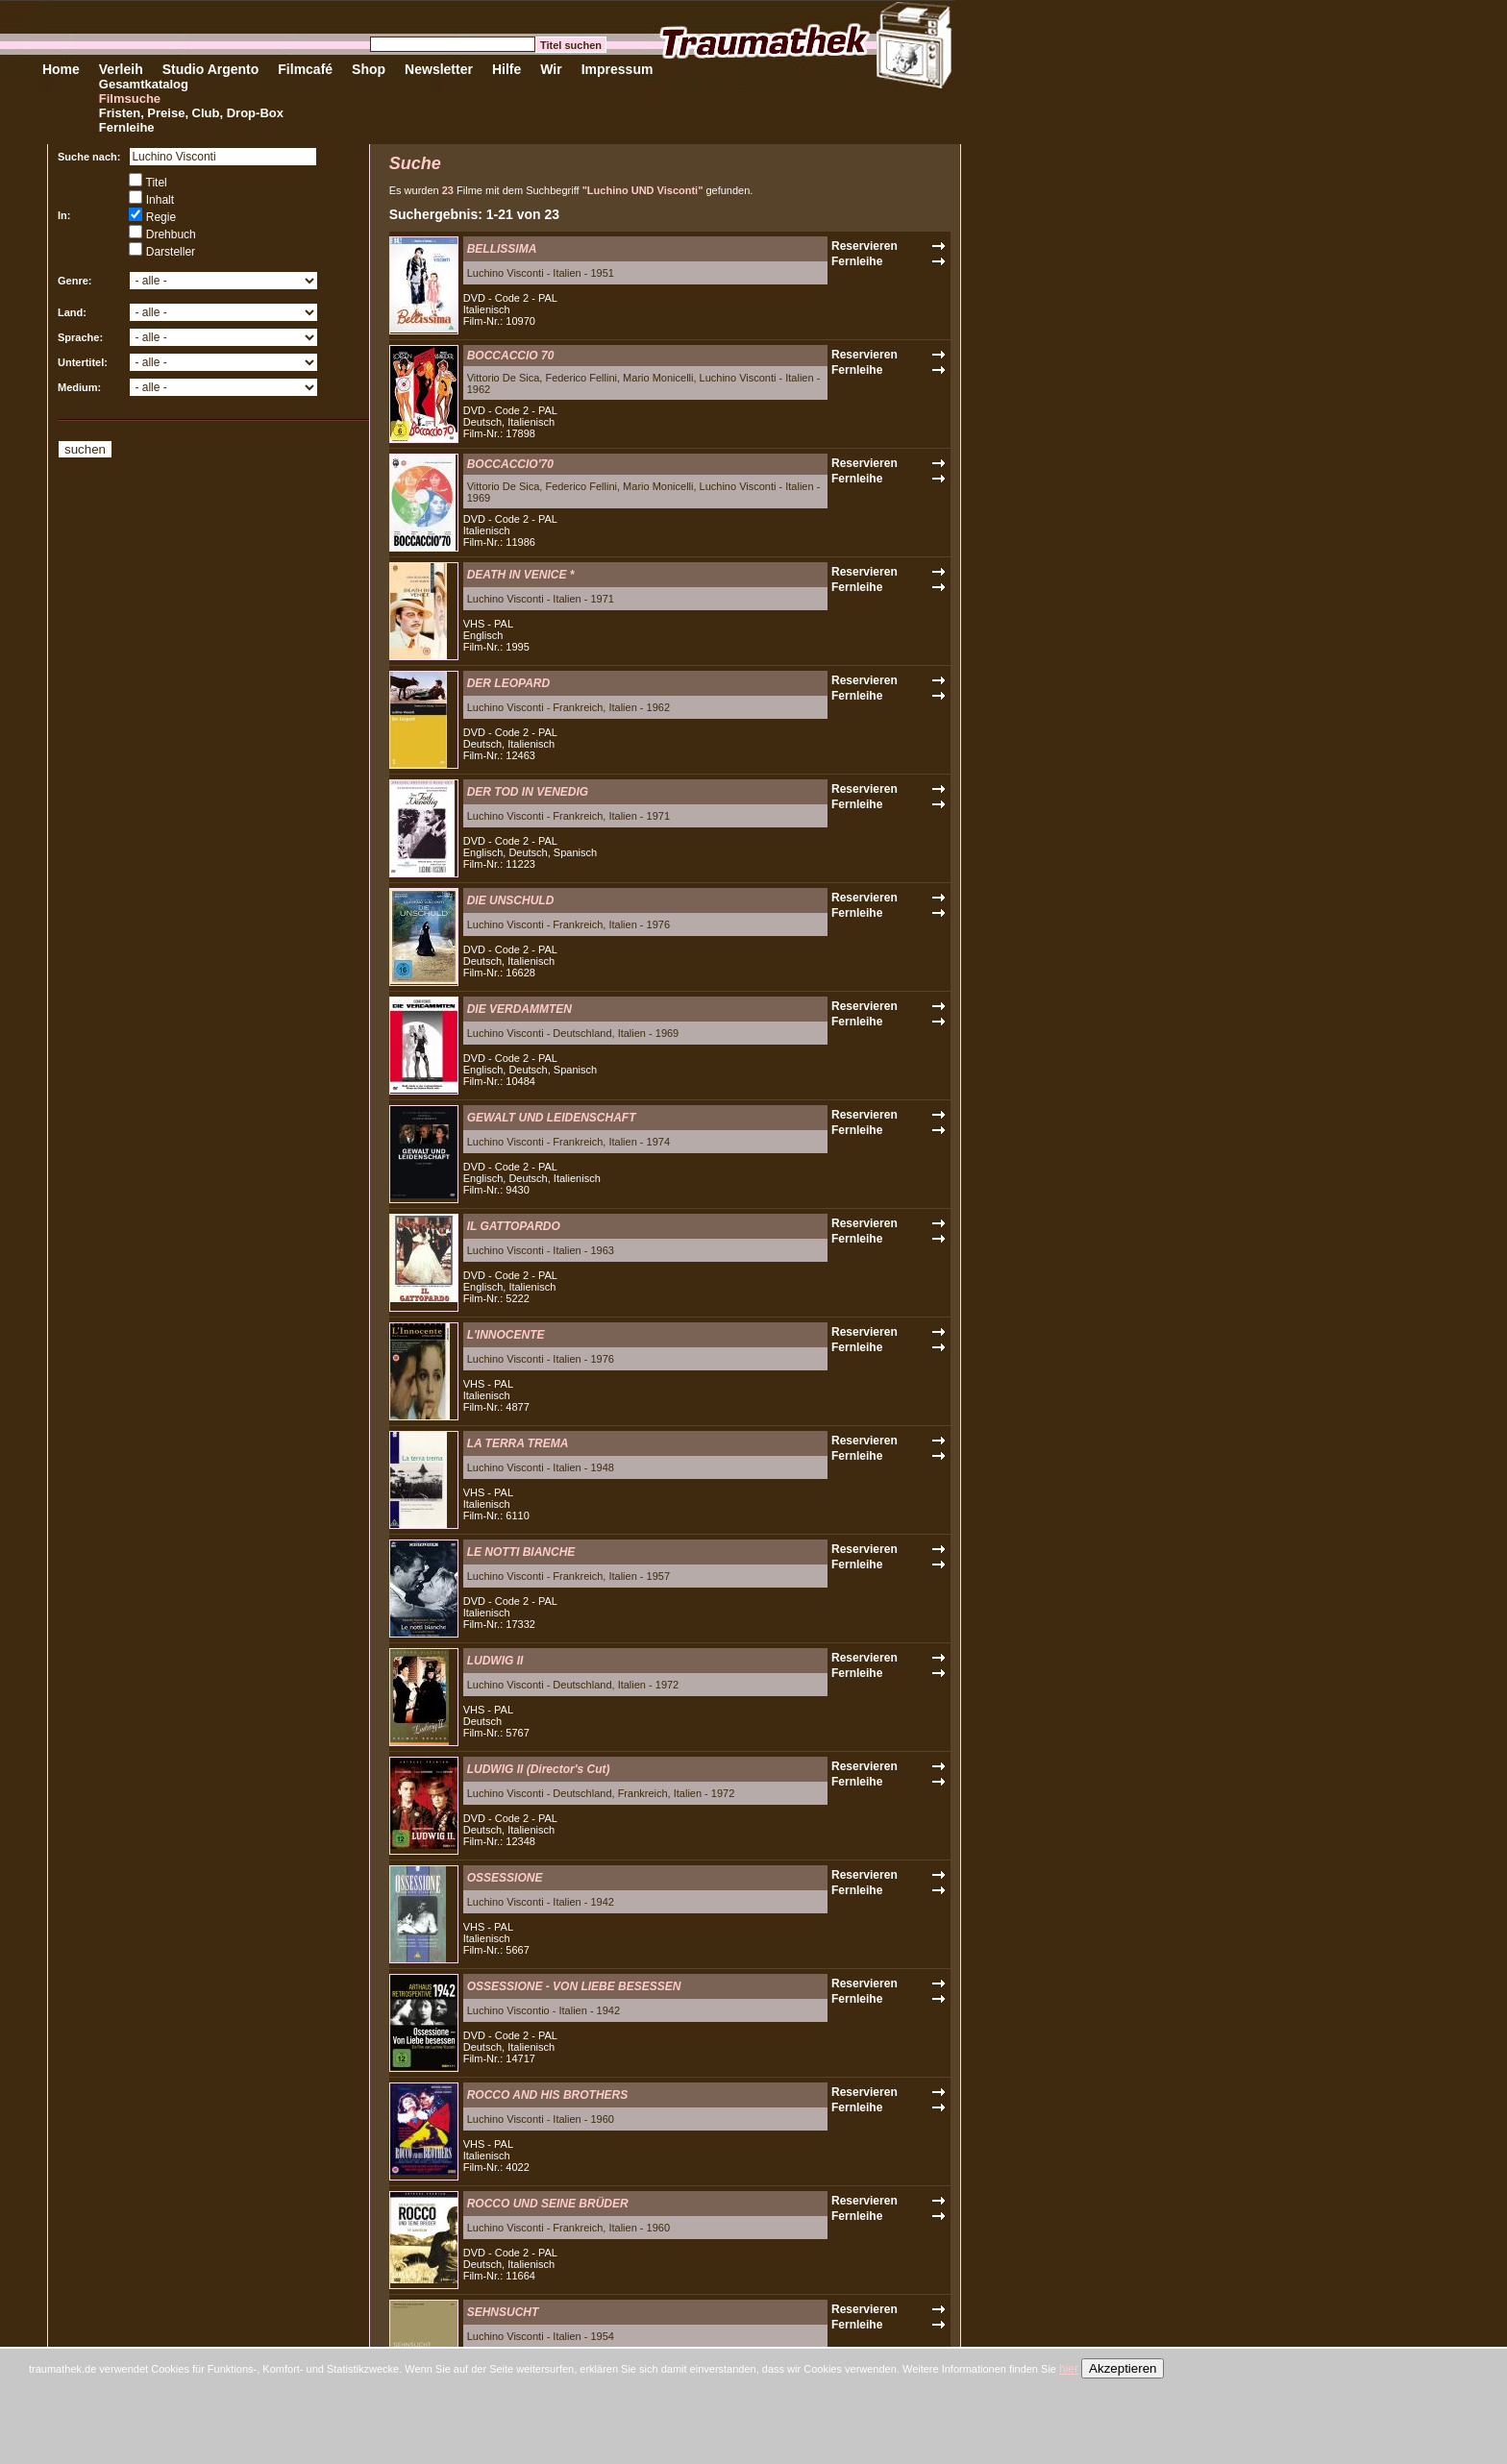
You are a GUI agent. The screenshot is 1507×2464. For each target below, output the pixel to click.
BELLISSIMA (502, 249)
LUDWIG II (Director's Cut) (538, 1769)
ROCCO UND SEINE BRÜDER (548, 2203)
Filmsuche (130, 98)
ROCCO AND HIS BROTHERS (548, 2095)
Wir (550, 69)
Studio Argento (210, 69)
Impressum (617, 69)
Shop (368, 69)
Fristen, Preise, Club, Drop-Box (191, 113)
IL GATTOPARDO (513, 1226)
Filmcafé (305, 69)
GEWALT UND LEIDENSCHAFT (551, 1117)
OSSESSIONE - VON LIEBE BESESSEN (574, 1986)
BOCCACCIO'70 (510, 464)
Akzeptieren (1122, 2368)
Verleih (121, 69)
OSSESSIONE (505, 1878)
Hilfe (506, 69)
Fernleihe (127, 127)
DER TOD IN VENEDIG (527, 792)
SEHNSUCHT (503, 2312)
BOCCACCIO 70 (511, 355)
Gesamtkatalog (143, 84)
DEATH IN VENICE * (521, 574)
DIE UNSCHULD (511, 900)
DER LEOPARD (508, 683)
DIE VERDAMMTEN (519, 1009)
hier (1068, 2369)
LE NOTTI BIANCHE (521, 1552)
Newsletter (439, 69)
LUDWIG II (495, 1660)
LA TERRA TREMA (518, 1443)
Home (61, 69)
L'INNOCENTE (506, 1335)
